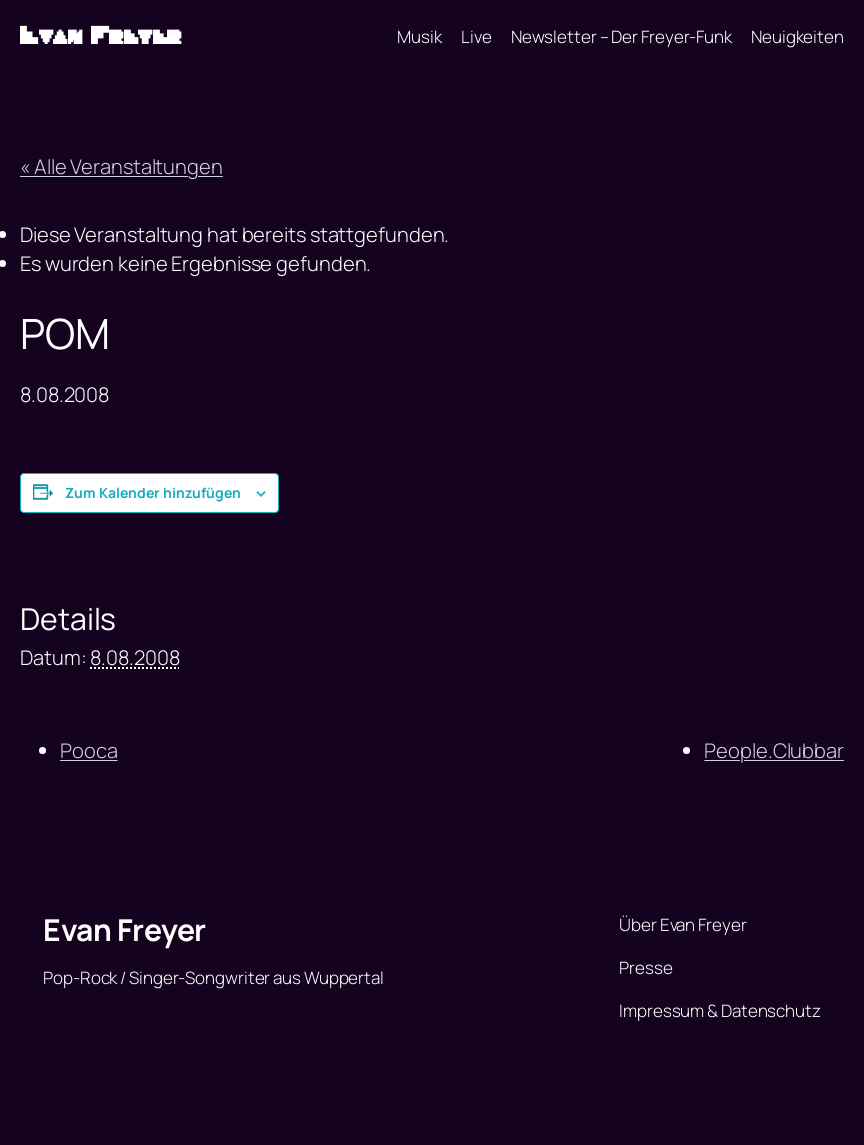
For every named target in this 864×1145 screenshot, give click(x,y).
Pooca (89, 750)
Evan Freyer (101, 36)
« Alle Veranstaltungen (121, 166)
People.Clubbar (774, 750)
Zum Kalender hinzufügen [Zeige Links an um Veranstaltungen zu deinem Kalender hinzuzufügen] (153, 492)
